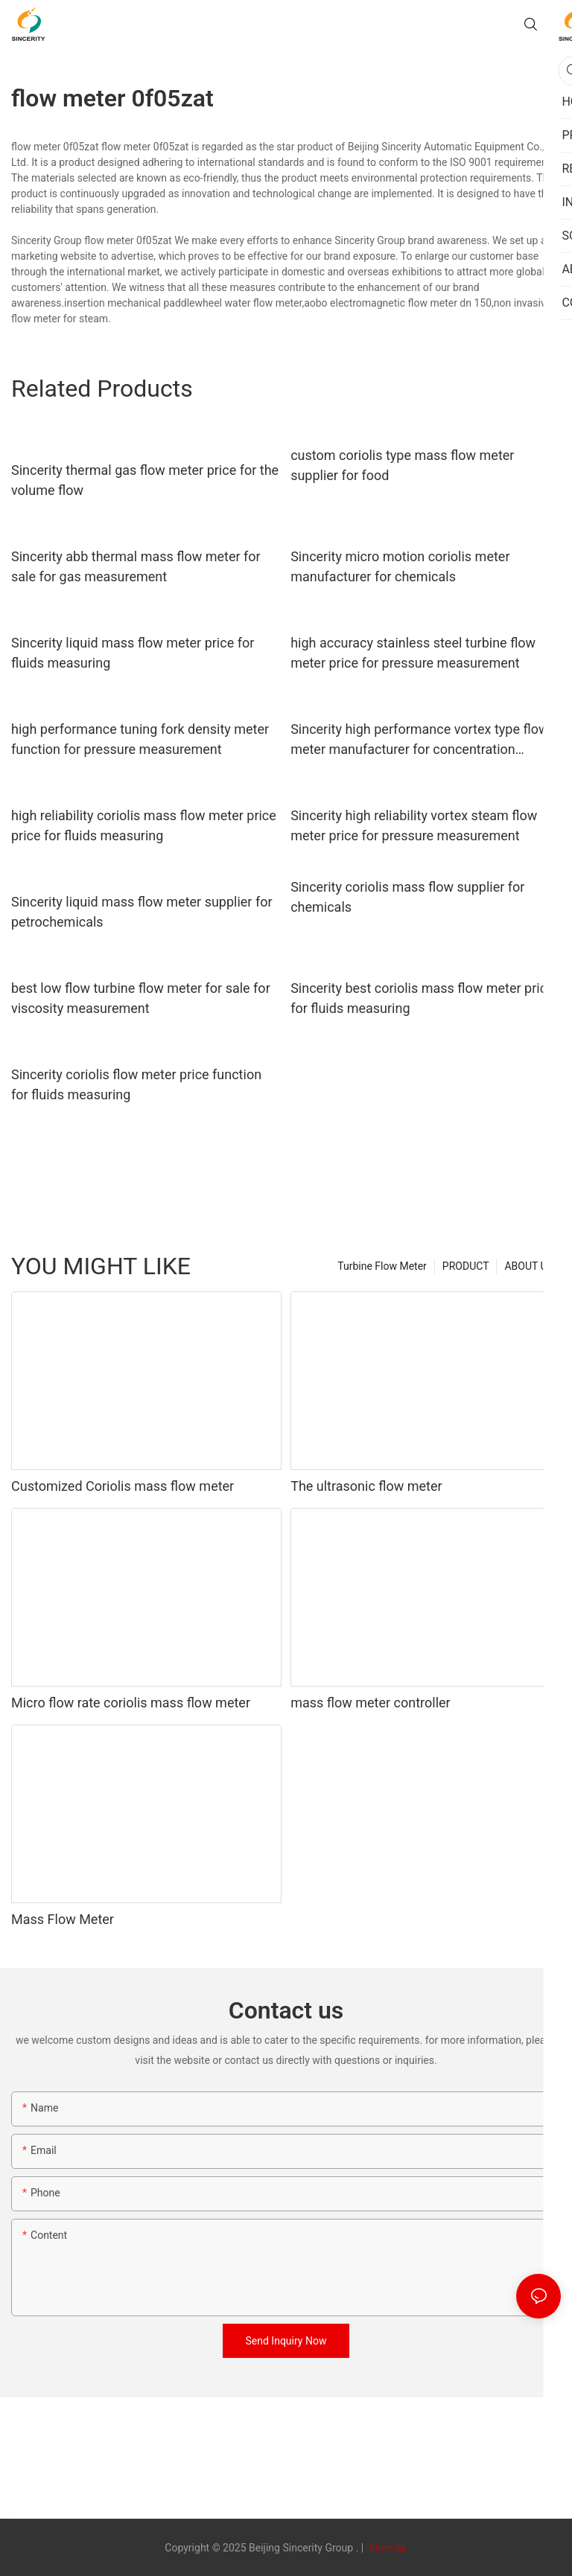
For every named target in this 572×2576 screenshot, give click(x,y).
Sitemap (386, 2548)
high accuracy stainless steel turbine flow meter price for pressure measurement (413, 653)
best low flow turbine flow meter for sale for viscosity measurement (140, 998)
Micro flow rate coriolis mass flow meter (130, 1702)
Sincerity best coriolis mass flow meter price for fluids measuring (422, 998)
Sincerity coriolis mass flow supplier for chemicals (407, 897)
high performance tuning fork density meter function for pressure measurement (140, 739)
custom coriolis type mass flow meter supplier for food (402, 465)
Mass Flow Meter (62, 1919)
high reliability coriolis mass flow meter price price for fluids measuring (143, 825)
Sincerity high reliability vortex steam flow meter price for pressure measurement (413, 825)
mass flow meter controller (370, 1702)
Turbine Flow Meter (382, 1266)
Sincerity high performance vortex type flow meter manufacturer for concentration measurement (419, 740)
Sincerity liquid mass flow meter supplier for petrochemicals (142, 912)
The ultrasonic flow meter (366, 1486)
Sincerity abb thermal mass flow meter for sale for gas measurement (136, 566)
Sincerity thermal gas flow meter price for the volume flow (145, 480)
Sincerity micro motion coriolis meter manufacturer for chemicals (399, 566)
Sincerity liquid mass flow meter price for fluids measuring (132, 653)
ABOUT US (528, 1266)
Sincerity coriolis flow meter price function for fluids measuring (136, 1084)
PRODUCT (465, 1266)
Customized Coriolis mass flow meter (122, 1486)
